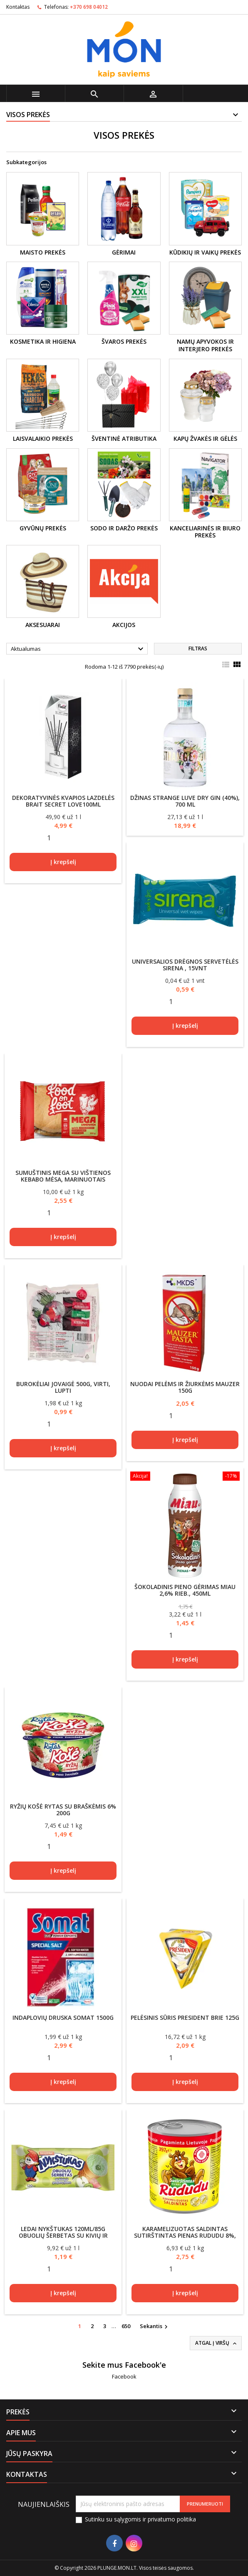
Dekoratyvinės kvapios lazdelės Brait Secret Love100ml (63, 801)
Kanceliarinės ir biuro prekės (205, 532)
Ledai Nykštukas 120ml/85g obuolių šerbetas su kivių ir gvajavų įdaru (63, 2235)
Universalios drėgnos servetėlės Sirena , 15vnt (185, 964)
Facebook (124, 2376)
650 (126, 2326)
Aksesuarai (42, 625)
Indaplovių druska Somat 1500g (63, 2017)
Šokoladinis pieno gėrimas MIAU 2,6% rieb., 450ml (185, 1590)
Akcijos (123, 625)
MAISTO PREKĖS (42, 252)
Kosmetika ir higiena (43, 341)
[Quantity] (49, 838)
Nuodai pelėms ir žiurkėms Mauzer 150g (185, 1387)
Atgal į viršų (216, 2343)
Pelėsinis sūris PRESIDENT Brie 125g (185, 2017)
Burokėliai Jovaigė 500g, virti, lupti (63, 1387)
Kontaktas (18, 6)
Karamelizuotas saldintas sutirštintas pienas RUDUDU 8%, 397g (185, 2235)
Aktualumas (78, 649)
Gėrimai (124, 252)
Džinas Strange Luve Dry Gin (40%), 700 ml (185, 801)
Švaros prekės (124, 341)
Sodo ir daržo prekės (124, 528)
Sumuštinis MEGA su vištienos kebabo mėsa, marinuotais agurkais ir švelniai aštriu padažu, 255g (63, 1183)
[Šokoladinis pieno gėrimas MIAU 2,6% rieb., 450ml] (185, 1477)
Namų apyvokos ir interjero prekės (205, 345)
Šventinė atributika (124, 438)
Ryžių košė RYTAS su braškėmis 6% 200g (63, 1809)
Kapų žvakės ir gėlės (205, 438)
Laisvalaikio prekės (43, 438)
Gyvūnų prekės (43, 528)
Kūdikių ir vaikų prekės (205, 252)
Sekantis (155, 2326)
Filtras (197, 648)
